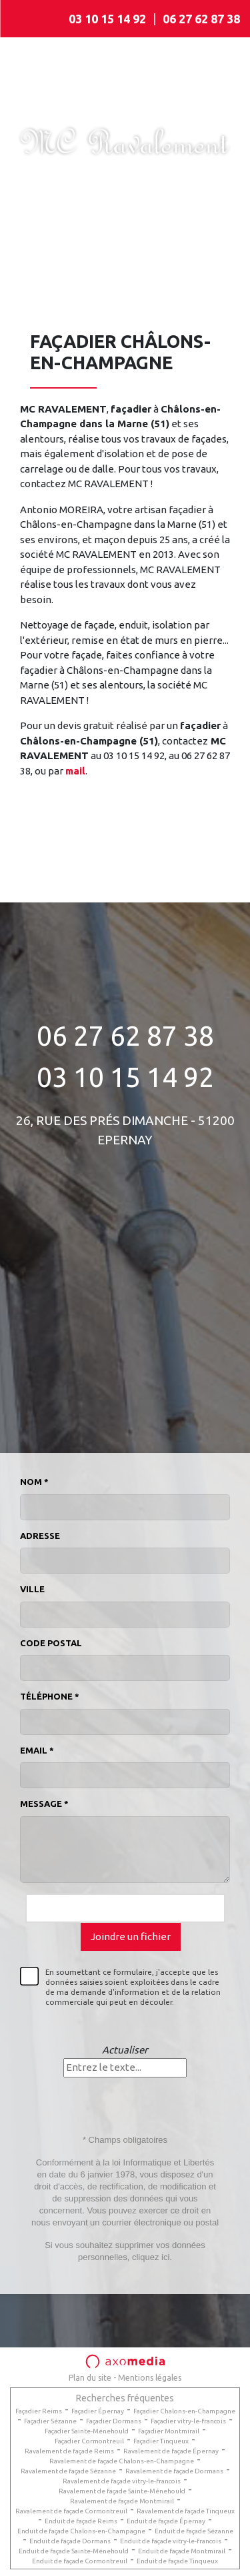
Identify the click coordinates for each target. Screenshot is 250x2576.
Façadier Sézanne (50, 2421)
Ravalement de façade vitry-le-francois (122, 2481)
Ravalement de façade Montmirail (122, 2501)
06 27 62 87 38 (201, 18)
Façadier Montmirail (168, 2431)
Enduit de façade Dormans (70, 2541)
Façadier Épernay (97, 2411)
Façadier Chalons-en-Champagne (184, 2411)
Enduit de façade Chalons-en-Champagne (81, 2531)
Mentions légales (149, 2377)
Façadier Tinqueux (161, 2441)
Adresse (40, 1535)
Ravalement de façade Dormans (174, 2471)
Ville (32, 1589)
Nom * (34, 1481)
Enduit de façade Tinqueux (177, 2561)
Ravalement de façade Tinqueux (186, 2511)
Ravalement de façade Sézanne (68, 2471)
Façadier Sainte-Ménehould (87, 2431)
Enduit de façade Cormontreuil (79, 2561)
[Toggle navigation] (29, 18)
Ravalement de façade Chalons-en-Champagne (121, 2461)
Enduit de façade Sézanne (194, 2531)
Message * (44, 1803)
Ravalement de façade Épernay (171, 2451)
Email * (37, 1750)
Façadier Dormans (113, 2421)
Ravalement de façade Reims (69, 2451)
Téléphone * (49, 1696)
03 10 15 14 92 (107, 18)
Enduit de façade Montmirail (181, 2551)
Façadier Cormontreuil (89, 2441)
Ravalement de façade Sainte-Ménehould (122, 2491)
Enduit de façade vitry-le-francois (170, 2541)
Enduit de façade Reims (81, 2521)
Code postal (51, 1643)
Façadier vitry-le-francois (188, 2421)
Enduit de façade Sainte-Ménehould (74, 2551)
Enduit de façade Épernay (166, 2521)
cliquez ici (150, 2257)
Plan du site (90, 2377)
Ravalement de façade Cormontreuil (71, 2511)
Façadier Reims (38, 2411)
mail (75, 770)
